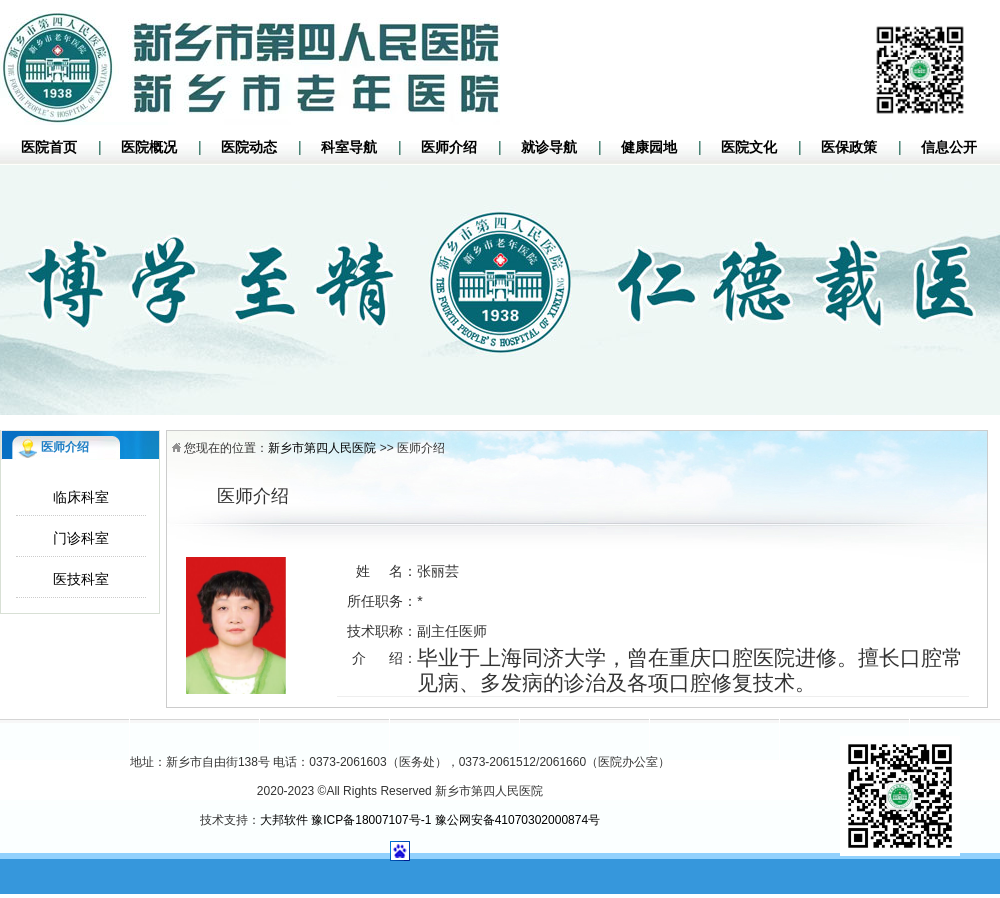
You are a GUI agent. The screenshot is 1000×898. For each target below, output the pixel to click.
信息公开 (949, 147)
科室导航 (349, 147)
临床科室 (81, 497)
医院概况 (149, 147)
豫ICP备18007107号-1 (371, 820)
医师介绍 (449, 147)
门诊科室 (81, 538)
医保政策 (849, 147)
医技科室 (81, 579)
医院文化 (749, 147)
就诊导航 (549, 147)
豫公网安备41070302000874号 (517, 820)
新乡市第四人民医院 (322, 448)
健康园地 (649, 147)
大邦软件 (284, 820)
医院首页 (49, 147)
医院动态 (249, 147)
